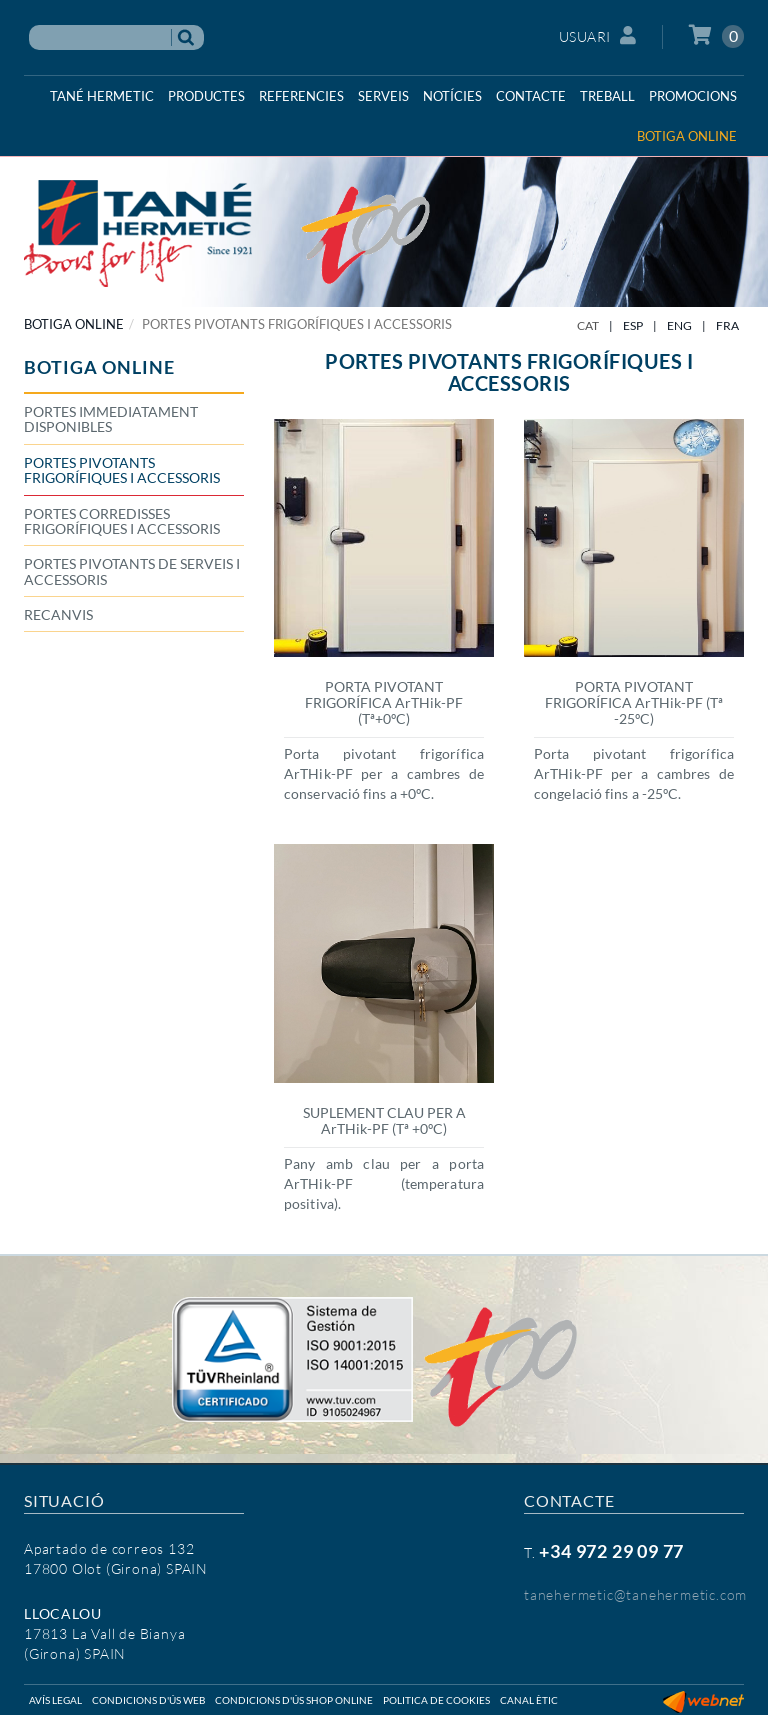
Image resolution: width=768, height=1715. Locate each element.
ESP (633, 325)
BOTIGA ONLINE (74, 324)
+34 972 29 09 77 (611, 1551)
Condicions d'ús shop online (294, 1700)
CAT (588, 325)
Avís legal (55, 1700)
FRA (727, 325)
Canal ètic (529, 1700)
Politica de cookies (436, 1700)
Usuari (598, 35)
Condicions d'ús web (148, 1700)
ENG (679, 325)
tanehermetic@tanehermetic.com (635, 1594)
